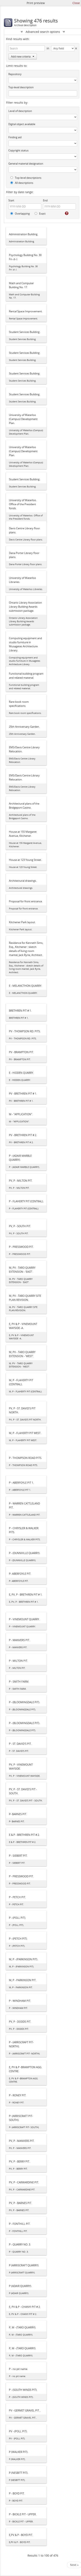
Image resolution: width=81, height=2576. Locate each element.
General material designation (25, 163)
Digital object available (21, 124)
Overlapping (20, 213)
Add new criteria (22, 56)
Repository (15, 74)
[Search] (26, 48)
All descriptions (21, 183)
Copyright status (18, 150)
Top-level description (21, 87)
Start (11, 200)
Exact (40, 213)
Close (76, 3)
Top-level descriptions (25, 178)
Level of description (20, 111)
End (45, 200)
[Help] (66, 213)
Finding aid (15, 137)
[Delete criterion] (75, 47)
